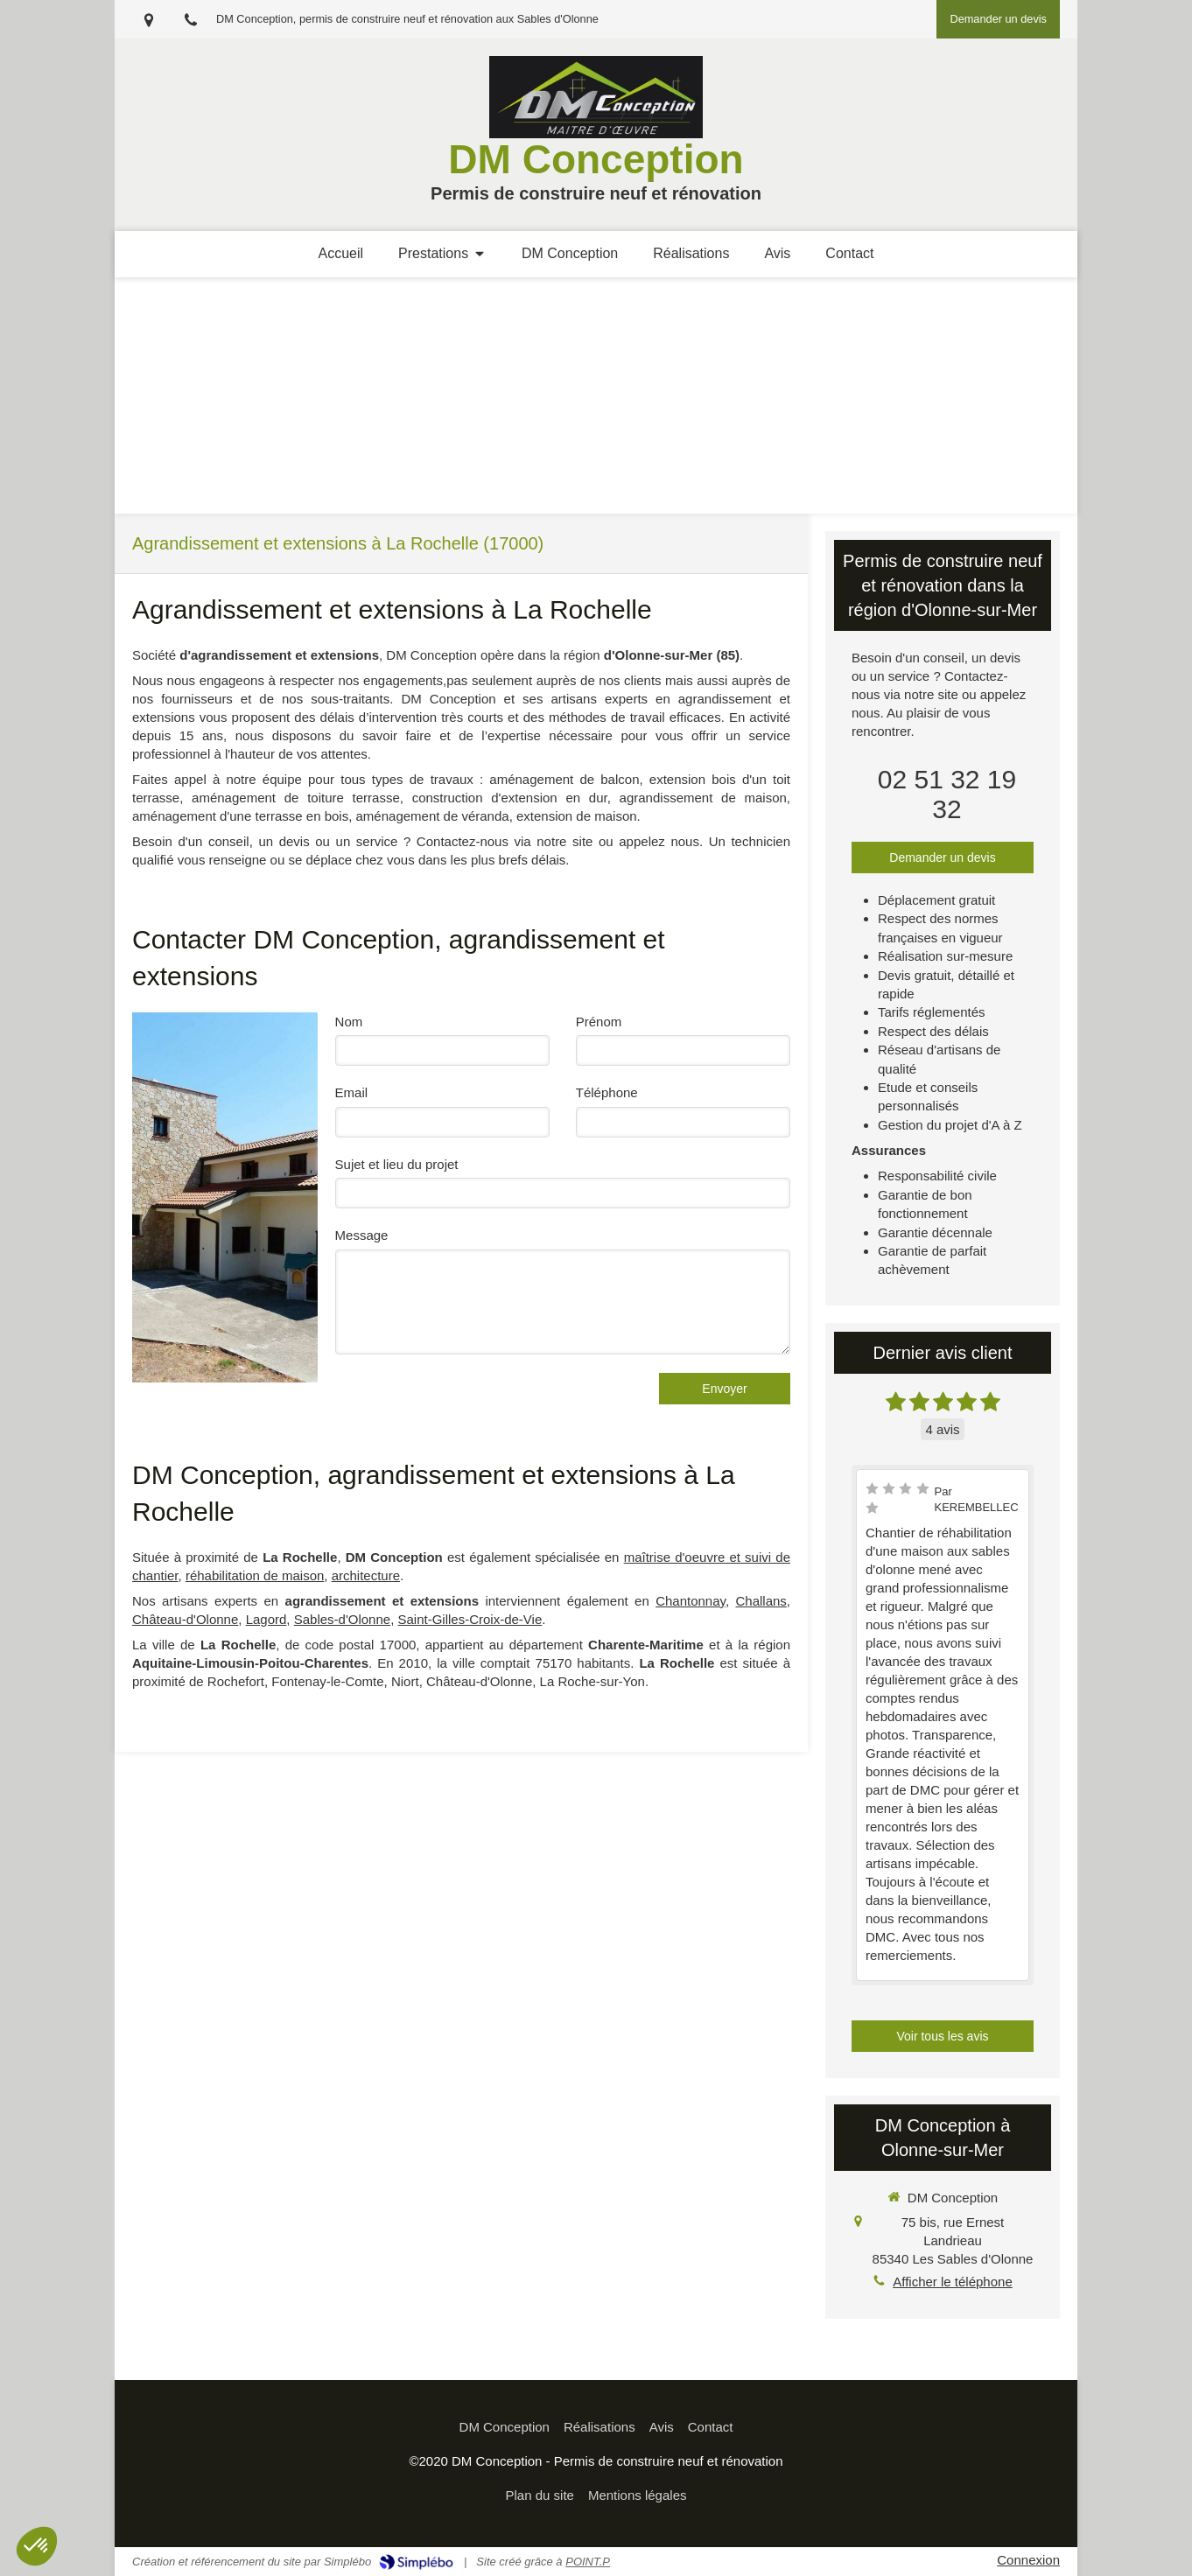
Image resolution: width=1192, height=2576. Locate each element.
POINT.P (587, 2561)
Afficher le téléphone (953, 2281)
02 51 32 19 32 (947, 794)
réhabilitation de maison (255, 1575)
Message (362, 1235)
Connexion (1028, 2559)
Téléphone (607, 1092)
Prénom (599, 1021)
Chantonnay (691, 1600)
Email (351, 1092)
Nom (349, 1021)
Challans (760, 1600)
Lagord (266, 1619)
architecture (366, 1575)
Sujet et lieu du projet (397, 1164)
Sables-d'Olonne (342, 1619)
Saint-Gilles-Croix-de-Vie (469, 1619)
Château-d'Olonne (185, 1619)
